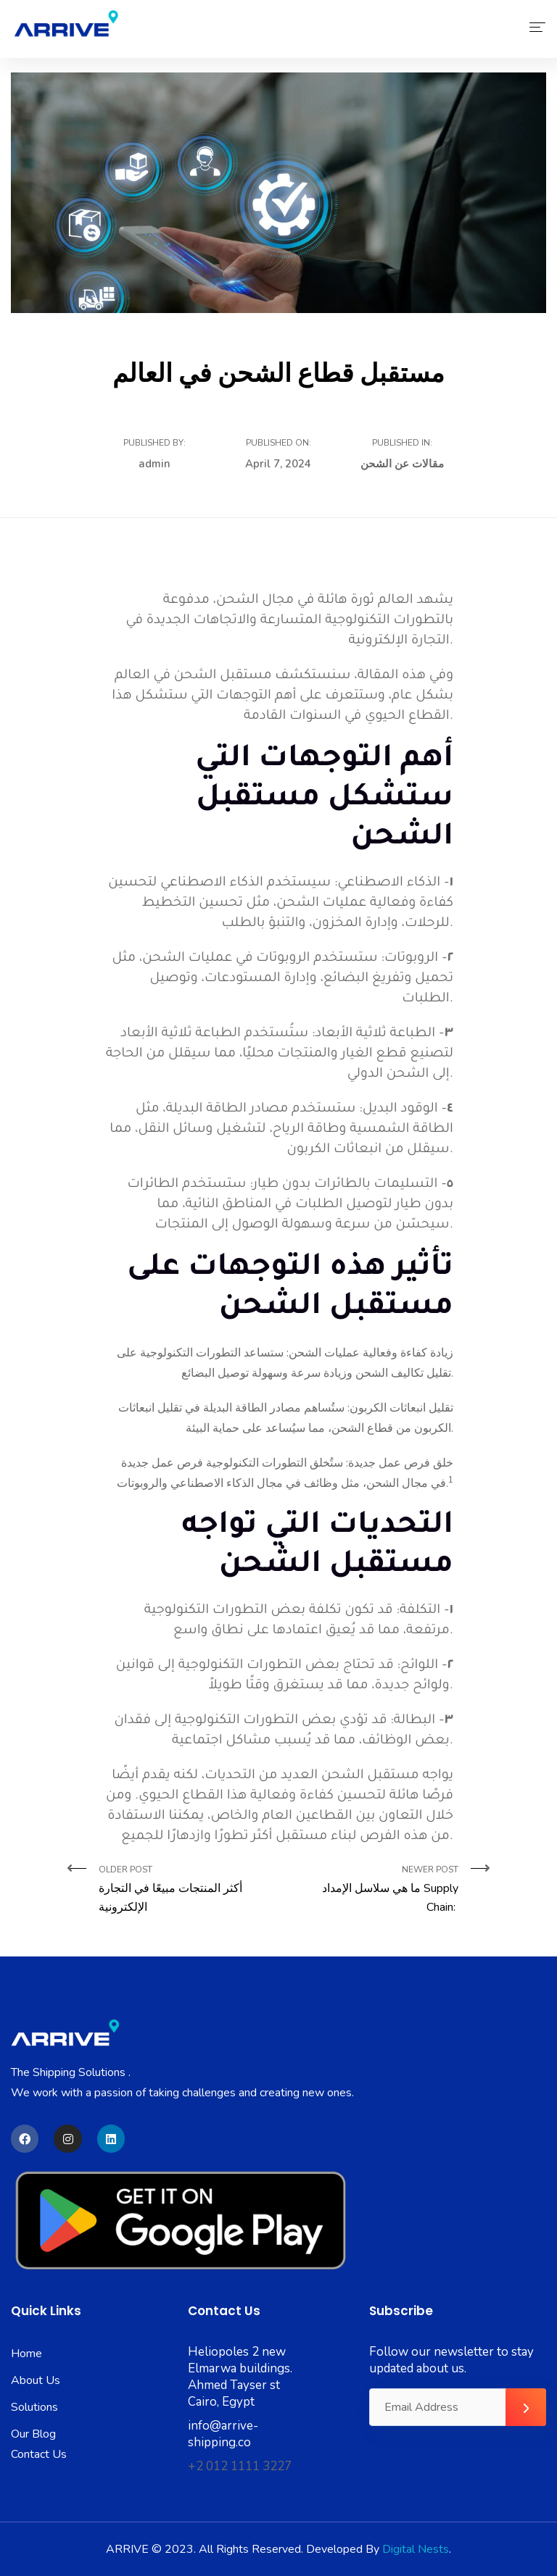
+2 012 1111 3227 (240, 2466)
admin (154, 464)
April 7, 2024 (278, 464)
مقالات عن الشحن (402, 464)
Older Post (183, 1890)
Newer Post (373, 1890)
